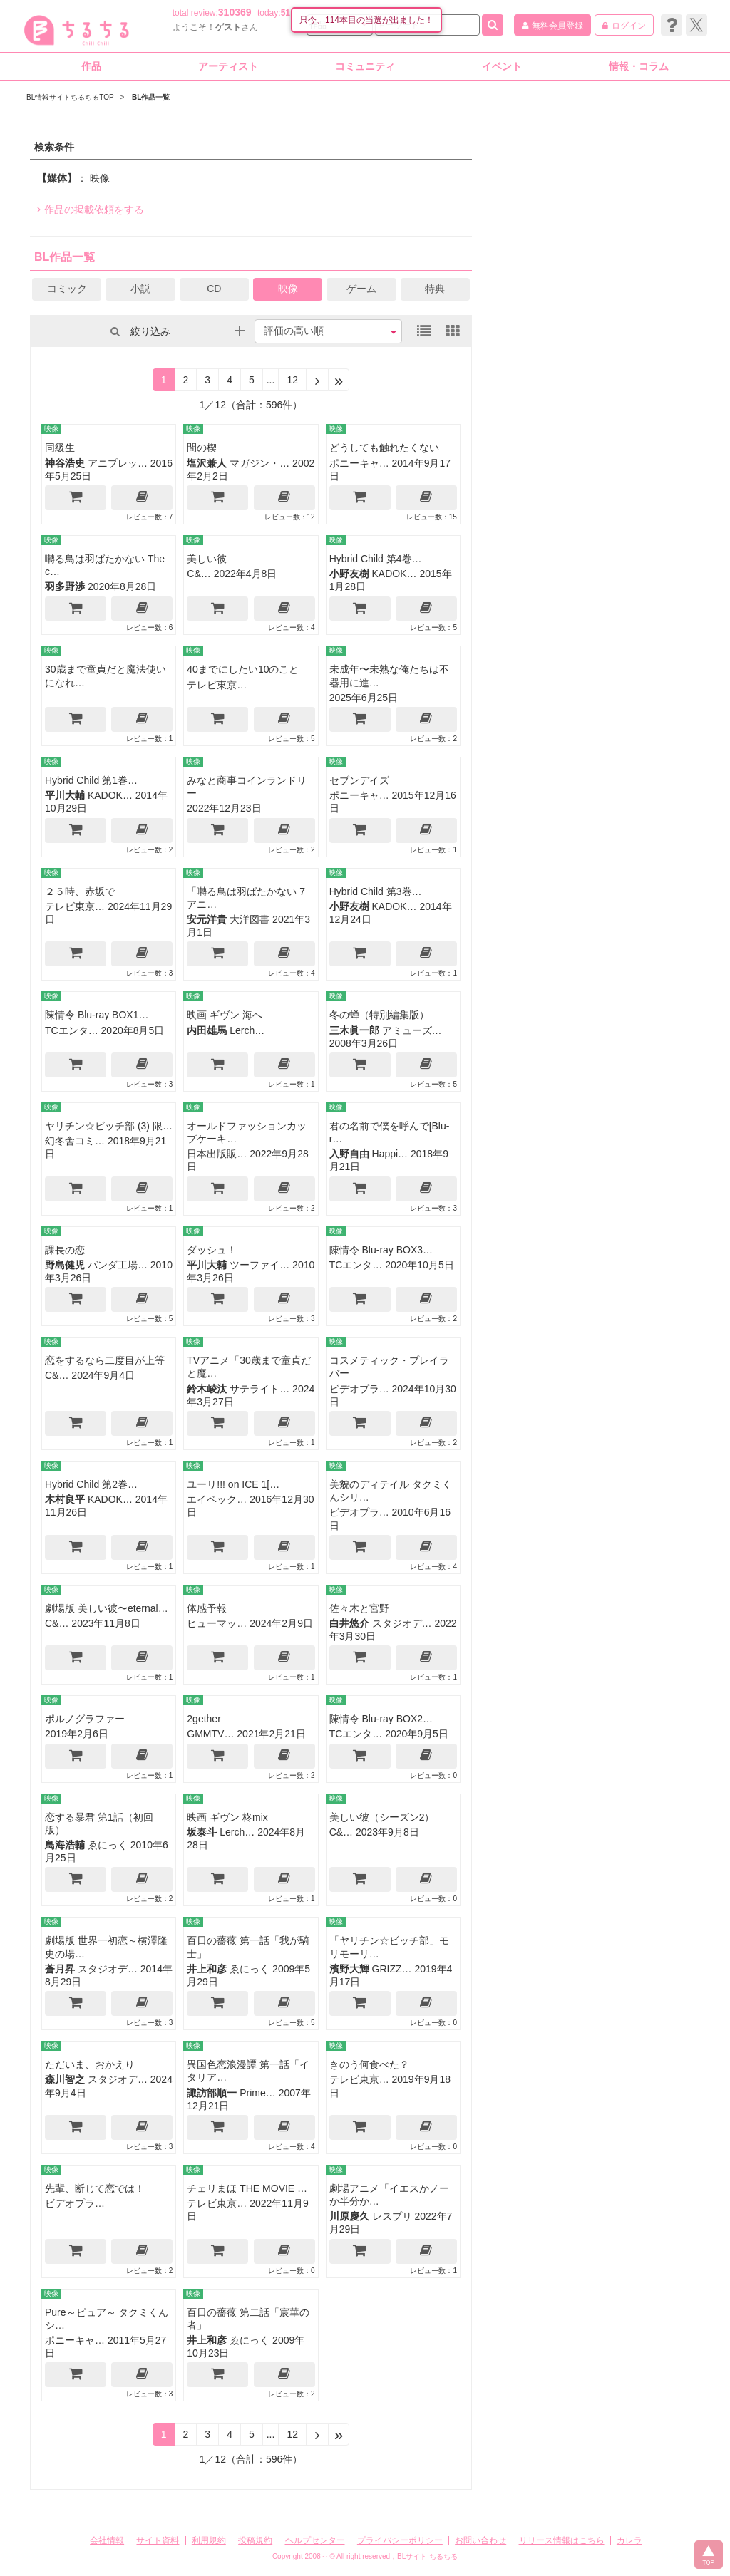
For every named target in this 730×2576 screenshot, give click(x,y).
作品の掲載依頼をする (90, 209)
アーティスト (228, 66)
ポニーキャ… (359, 463)
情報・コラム (639, 66)
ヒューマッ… (217, 1623)
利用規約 (209, 2540)
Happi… (390, 1153)
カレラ (629, 2540)
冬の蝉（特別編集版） (379, 1014)
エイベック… (217, 1499)
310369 (235, 12)
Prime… (258, 2093)
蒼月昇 (60, 1969)
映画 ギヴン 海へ (224, 1014)
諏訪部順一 (212, 2093)
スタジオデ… (402, 1623)
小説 (140, 288)
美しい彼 (207, 558)
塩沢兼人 (207, 463)
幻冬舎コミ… (75, 1141)
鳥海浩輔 (65, 1845)
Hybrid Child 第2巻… (91, 1484)
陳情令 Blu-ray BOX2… (381, 1718)
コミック (67, 288)
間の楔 (202, 447)
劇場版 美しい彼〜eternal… (106, 1608)
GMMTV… (210, 1733)
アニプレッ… (118, 463)
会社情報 (107, 2540)
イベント (502, 66)
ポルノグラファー (85, 1718)
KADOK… (394, 573)
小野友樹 (349, 573)
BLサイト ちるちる (427, 2556)
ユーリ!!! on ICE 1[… (233, 1484)
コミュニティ (365, 66)
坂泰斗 (202, 1832)
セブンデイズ (359, 780)
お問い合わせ (480, 2540)
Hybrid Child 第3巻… (375, 891)
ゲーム (361, 288)
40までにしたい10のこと (243, 669)
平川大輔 (65, 795)
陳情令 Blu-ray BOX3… (381, 1250)
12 (292, 380)
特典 (435, 288)
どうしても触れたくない (384, 447)
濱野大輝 (349, 1969)
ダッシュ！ (212, 1250)
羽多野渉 (65, 586)
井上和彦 (207, 1969)
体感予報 (207, 1608)
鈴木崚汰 (207, 1389)
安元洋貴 (207, 919)
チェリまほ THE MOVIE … (247, 2188)
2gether (203, 1718)
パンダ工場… (118, 1265)
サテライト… (259, 1389)
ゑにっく (108, 1845)
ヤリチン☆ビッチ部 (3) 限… (109, 1126)
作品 (91, 66)
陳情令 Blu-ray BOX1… (96, 1014)
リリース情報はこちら (562, 2540)
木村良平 (65, 1499)
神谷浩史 (65, 463)
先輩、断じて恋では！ (95, 2188)
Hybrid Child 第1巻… (91, 780)
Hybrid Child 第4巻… (375, 558)
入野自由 (349, 1153)
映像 (288, 288)
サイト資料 (157, 2540)
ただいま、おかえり (90, 2064)
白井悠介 (349, 1623)
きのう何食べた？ (369, 2064)
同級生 (60, 447)
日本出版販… (217, 1153)
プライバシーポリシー (400, 2540)
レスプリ (392, 2216)
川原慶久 (349, 2216)
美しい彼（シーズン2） (382, 1817)
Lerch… (247, 1030)
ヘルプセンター (315, 2540)
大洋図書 (249, 919)
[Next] (317, 379)
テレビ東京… (217, 684)
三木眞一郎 (354, 1030)
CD (214, 288)
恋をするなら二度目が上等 (105, 1360)
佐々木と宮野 (359, 1608)
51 (285, 13)
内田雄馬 (207, 1030)
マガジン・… (259, 463)
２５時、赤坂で (80, 891)
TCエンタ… (71, 1030)
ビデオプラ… (359, 1389)
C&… (198, 573)
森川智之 (65, 2079)
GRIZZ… (392, 1969)
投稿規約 (255, 2540)
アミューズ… (412, 1030)
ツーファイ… (259, 1265)
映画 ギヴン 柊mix (227, 1817)
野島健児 (65, 1265)
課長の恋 (65, 1250)
